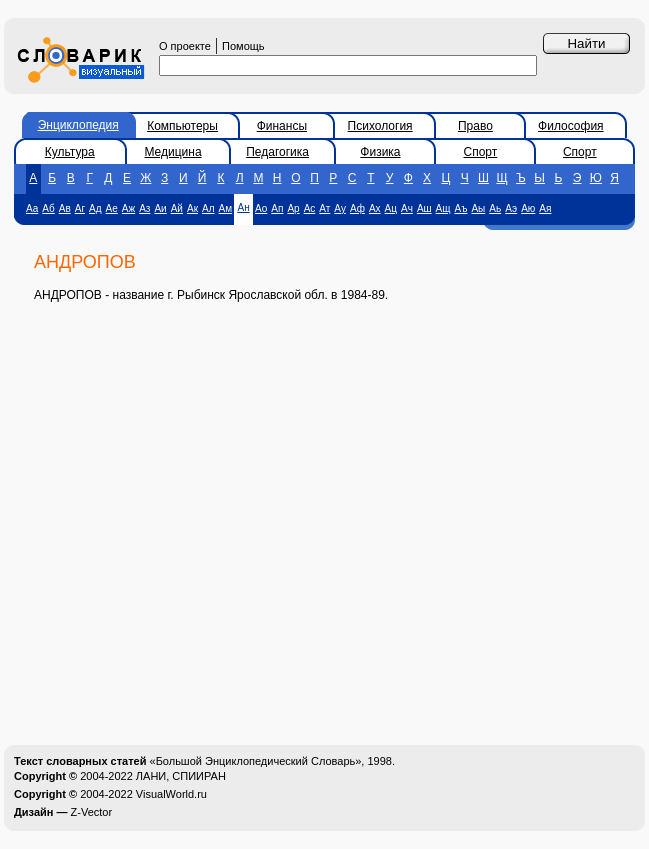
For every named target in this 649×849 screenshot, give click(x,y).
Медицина (172, 152)
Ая (545, 208)
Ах (375, 208)
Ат (324, 208)
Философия (571, 126)
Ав (65, 208)
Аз (144, 208)
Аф (357, 208)
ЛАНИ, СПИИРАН (181, 776)
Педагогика (277, 152)
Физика (380, 152)
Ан (243, 207)
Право (475, 126)
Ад (95, 208)
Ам (226, 208)
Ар (293, 208)
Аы (478, 208)
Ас (310, 208)
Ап (277, 208)
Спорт (481, 152)
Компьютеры (182, 126)
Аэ (511, 208)
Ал (208, 208)
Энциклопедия (78, 125)
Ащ (443, 208)
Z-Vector (92, 812)
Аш (424, 208)
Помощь (243, 46)
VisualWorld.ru (171, 794)
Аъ (461, 208)
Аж (128, 208)
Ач (407, 208)
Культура (70, 152)
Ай (177, 208)
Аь (495, 208)
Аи (160, 208)
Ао (261, 208)
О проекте (185, 46)
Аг (80, 208)
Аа (32, 208)
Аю (528, 208)
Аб (48, 208)
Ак (192, 208)
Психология (380, 126)
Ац (391, 208)
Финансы (282, 126)
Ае (112, 208)
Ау (340, 208)
